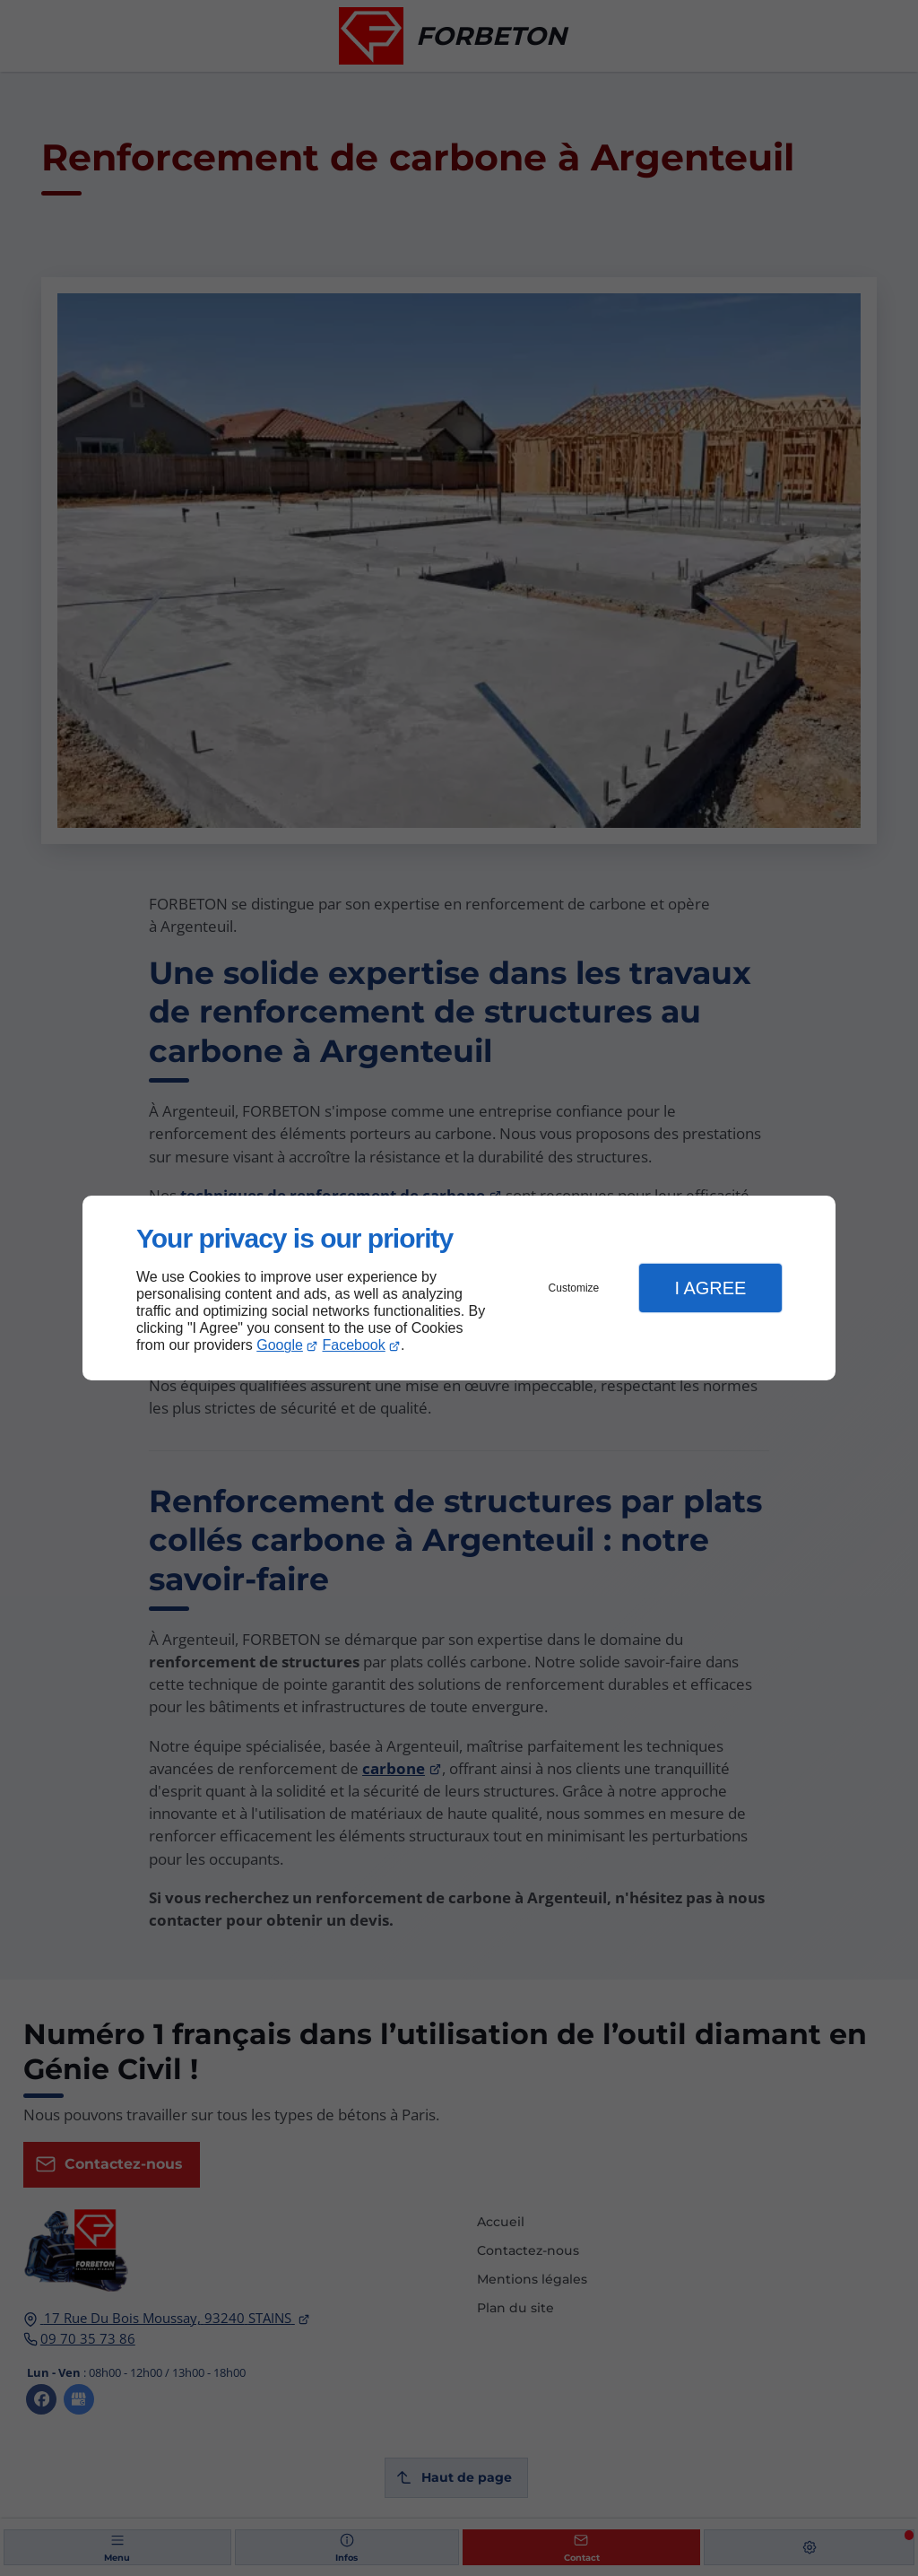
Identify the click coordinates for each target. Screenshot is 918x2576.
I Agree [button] (710, 1288)
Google (279, 1345)
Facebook (354, 1345)
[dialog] (459, 1288)
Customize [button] (574, 1288)
